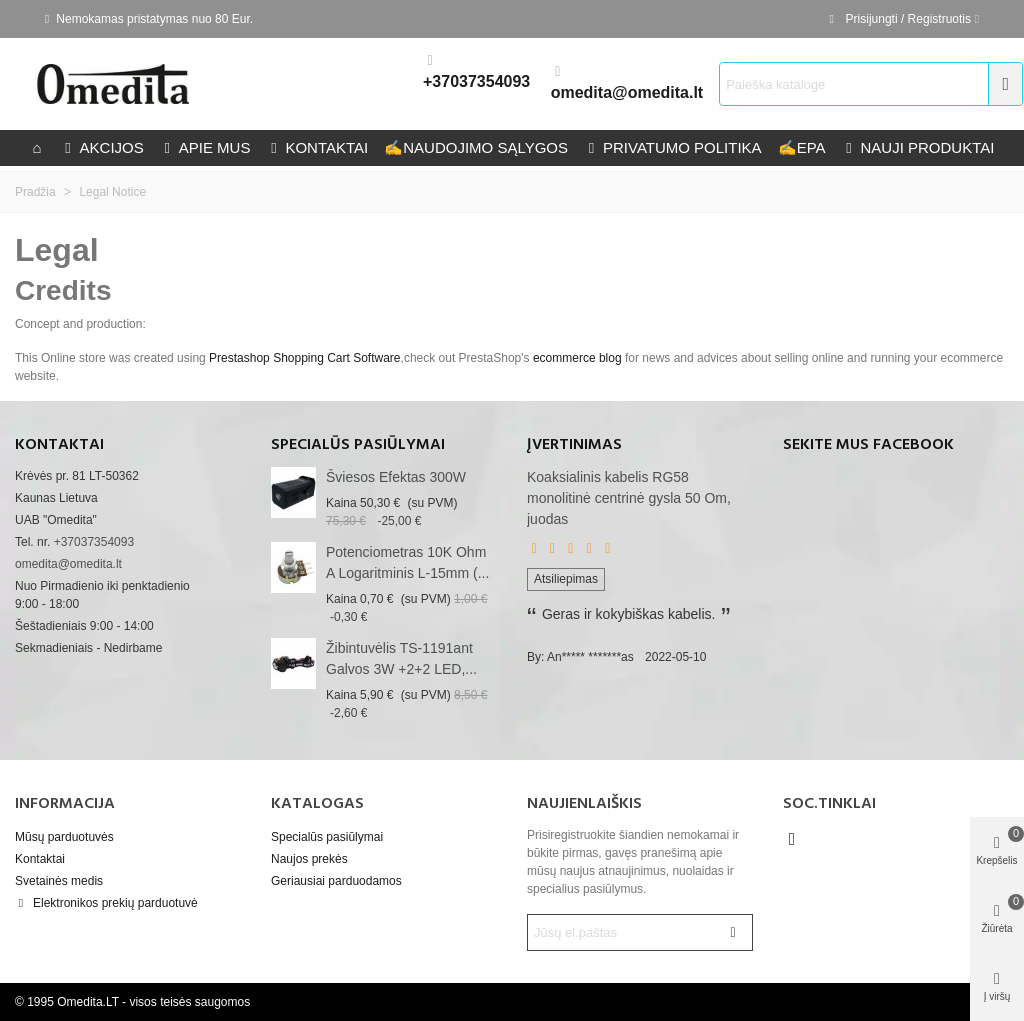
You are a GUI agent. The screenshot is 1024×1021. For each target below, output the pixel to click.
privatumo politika (673, 147)
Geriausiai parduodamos (336, 881)
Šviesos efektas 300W (396, 477)
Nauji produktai (918, 147)
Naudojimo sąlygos (476, 147)
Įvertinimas (574, 445)
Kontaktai (40, 859)
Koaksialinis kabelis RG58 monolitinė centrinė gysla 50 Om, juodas (629, 498)
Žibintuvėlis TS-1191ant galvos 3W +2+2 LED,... (401, 658)
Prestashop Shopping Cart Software (304, 358)
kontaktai (317, 147)
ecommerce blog (577, 358)
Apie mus (205, 147)
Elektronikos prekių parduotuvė (106, 903)
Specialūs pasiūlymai (358, 445)
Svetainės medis (59, 881)
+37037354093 (476, 81)
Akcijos (102, 147)
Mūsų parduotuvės (64, 837)
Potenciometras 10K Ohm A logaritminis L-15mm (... (407, 562)
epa (802, 147)
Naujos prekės (309, 859)
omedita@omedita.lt (627, 92)
